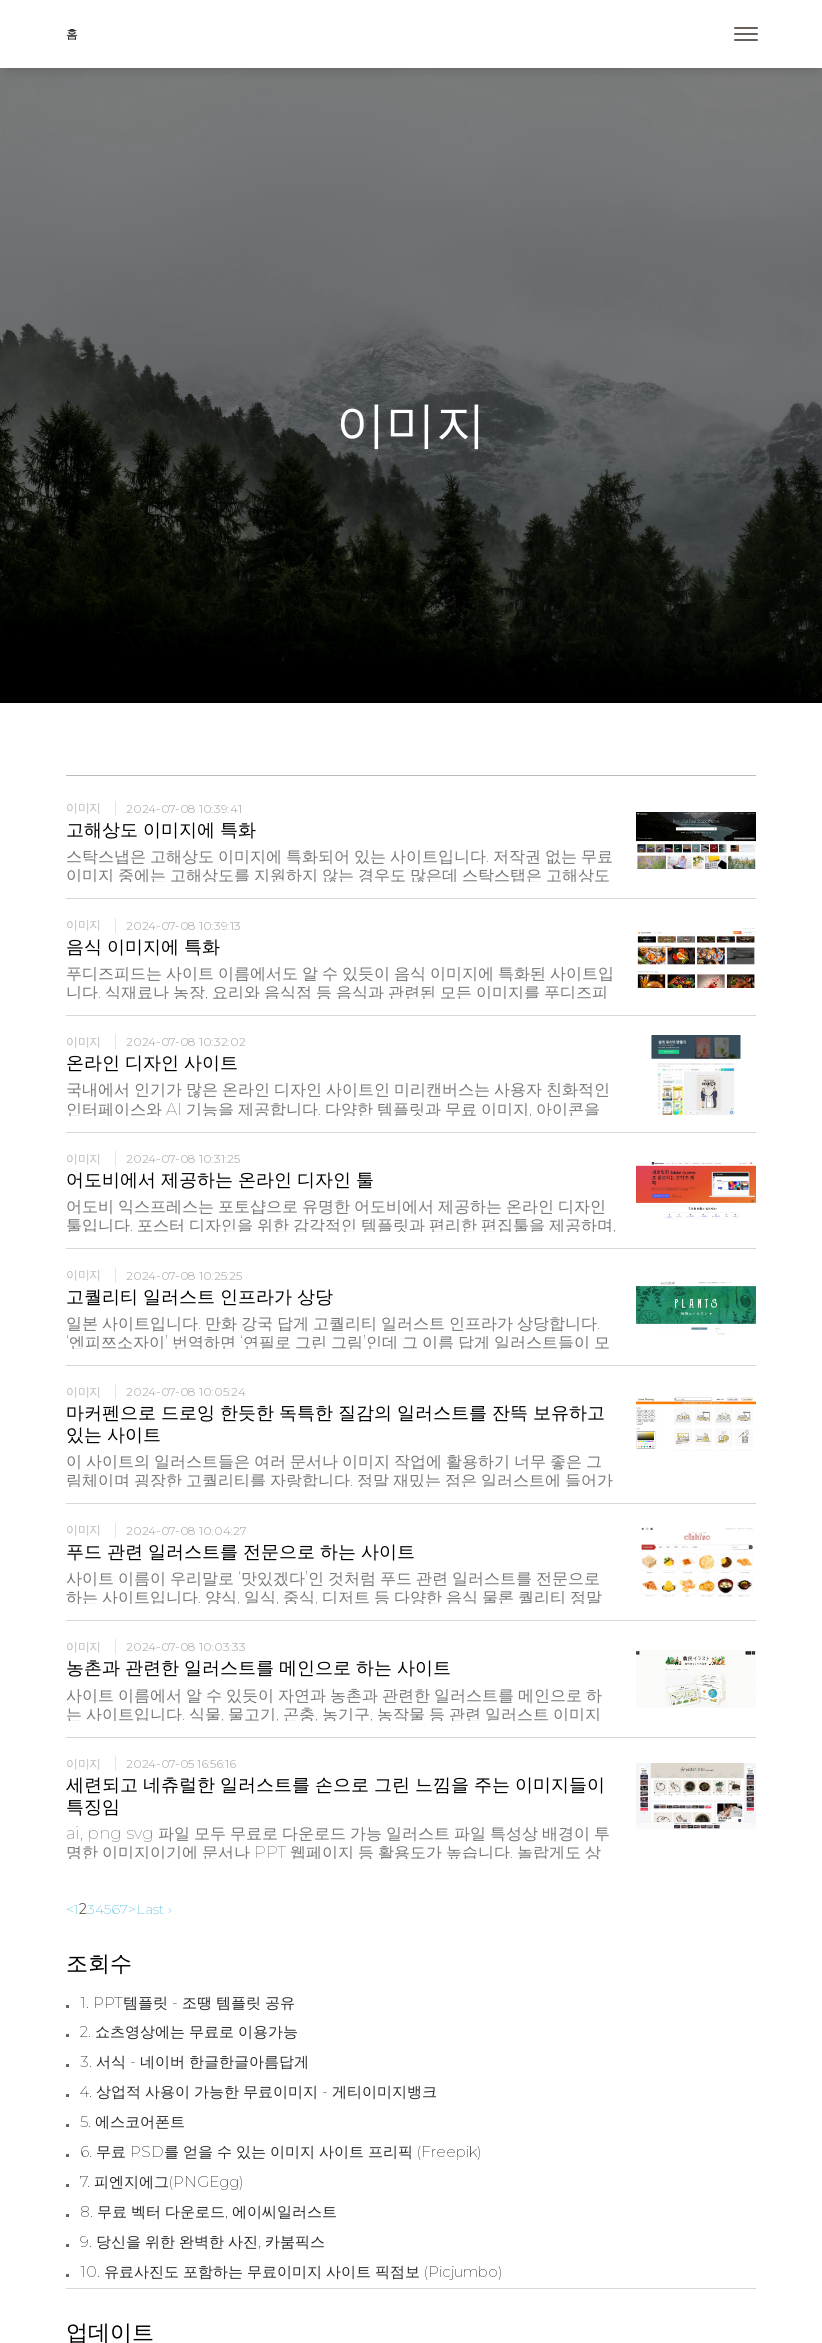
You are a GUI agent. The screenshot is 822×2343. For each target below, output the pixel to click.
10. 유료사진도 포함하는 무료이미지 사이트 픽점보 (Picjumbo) (291, 2272)
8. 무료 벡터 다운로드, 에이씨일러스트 (208, 2212)
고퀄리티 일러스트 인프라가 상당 (199, 1297)
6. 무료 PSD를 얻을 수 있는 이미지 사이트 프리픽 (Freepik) (281, 2152)
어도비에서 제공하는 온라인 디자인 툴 (220, 1180)
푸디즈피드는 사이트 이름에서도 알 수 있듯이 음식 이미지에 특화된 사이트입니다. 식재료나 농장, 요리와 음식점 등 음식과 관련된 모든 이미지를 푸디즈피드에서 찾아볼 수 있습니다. (340, 992)
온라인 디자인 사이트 (152, 1063)
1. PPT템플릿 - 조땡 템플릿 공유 (187, 2003)
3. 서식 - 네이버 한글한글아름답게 (194, 2062)
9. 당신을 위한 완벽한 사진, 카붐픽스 (202, 2242)
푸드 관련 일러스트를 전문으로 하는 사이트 (240, 1552)
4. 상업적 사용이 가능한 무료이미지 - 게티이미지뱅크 (258, 2092)
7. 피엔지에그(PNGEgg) (162, 2182)
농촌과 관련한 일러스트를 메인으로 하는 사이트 (258, 1668)
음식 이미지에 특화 (143, 947)
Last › (154, 1909)
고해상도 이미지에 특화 (161, 830)
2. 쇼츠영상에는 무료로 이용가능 (189, 2032)
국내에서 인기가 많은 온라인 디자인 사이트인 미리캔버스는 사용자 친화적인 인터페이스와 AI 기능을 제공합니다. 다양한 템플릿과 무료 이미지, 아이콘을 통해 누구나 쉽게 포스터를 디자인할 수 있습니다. (338, 1108)
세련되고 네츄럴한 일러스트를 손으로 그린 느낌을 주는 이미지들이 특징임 (335, 1796)
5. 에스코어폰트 (132, 2122)
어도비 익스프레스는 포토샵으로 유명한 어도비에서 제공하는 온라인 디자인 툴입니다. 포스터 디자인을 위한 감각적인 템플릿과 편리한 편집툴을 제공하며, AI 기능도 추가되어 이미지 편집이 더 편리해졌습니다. (341, 1225)
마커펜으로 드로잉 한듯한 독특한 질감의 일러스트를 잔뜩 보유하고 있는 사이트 (335, 1424)
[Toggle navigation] (746, 34)
